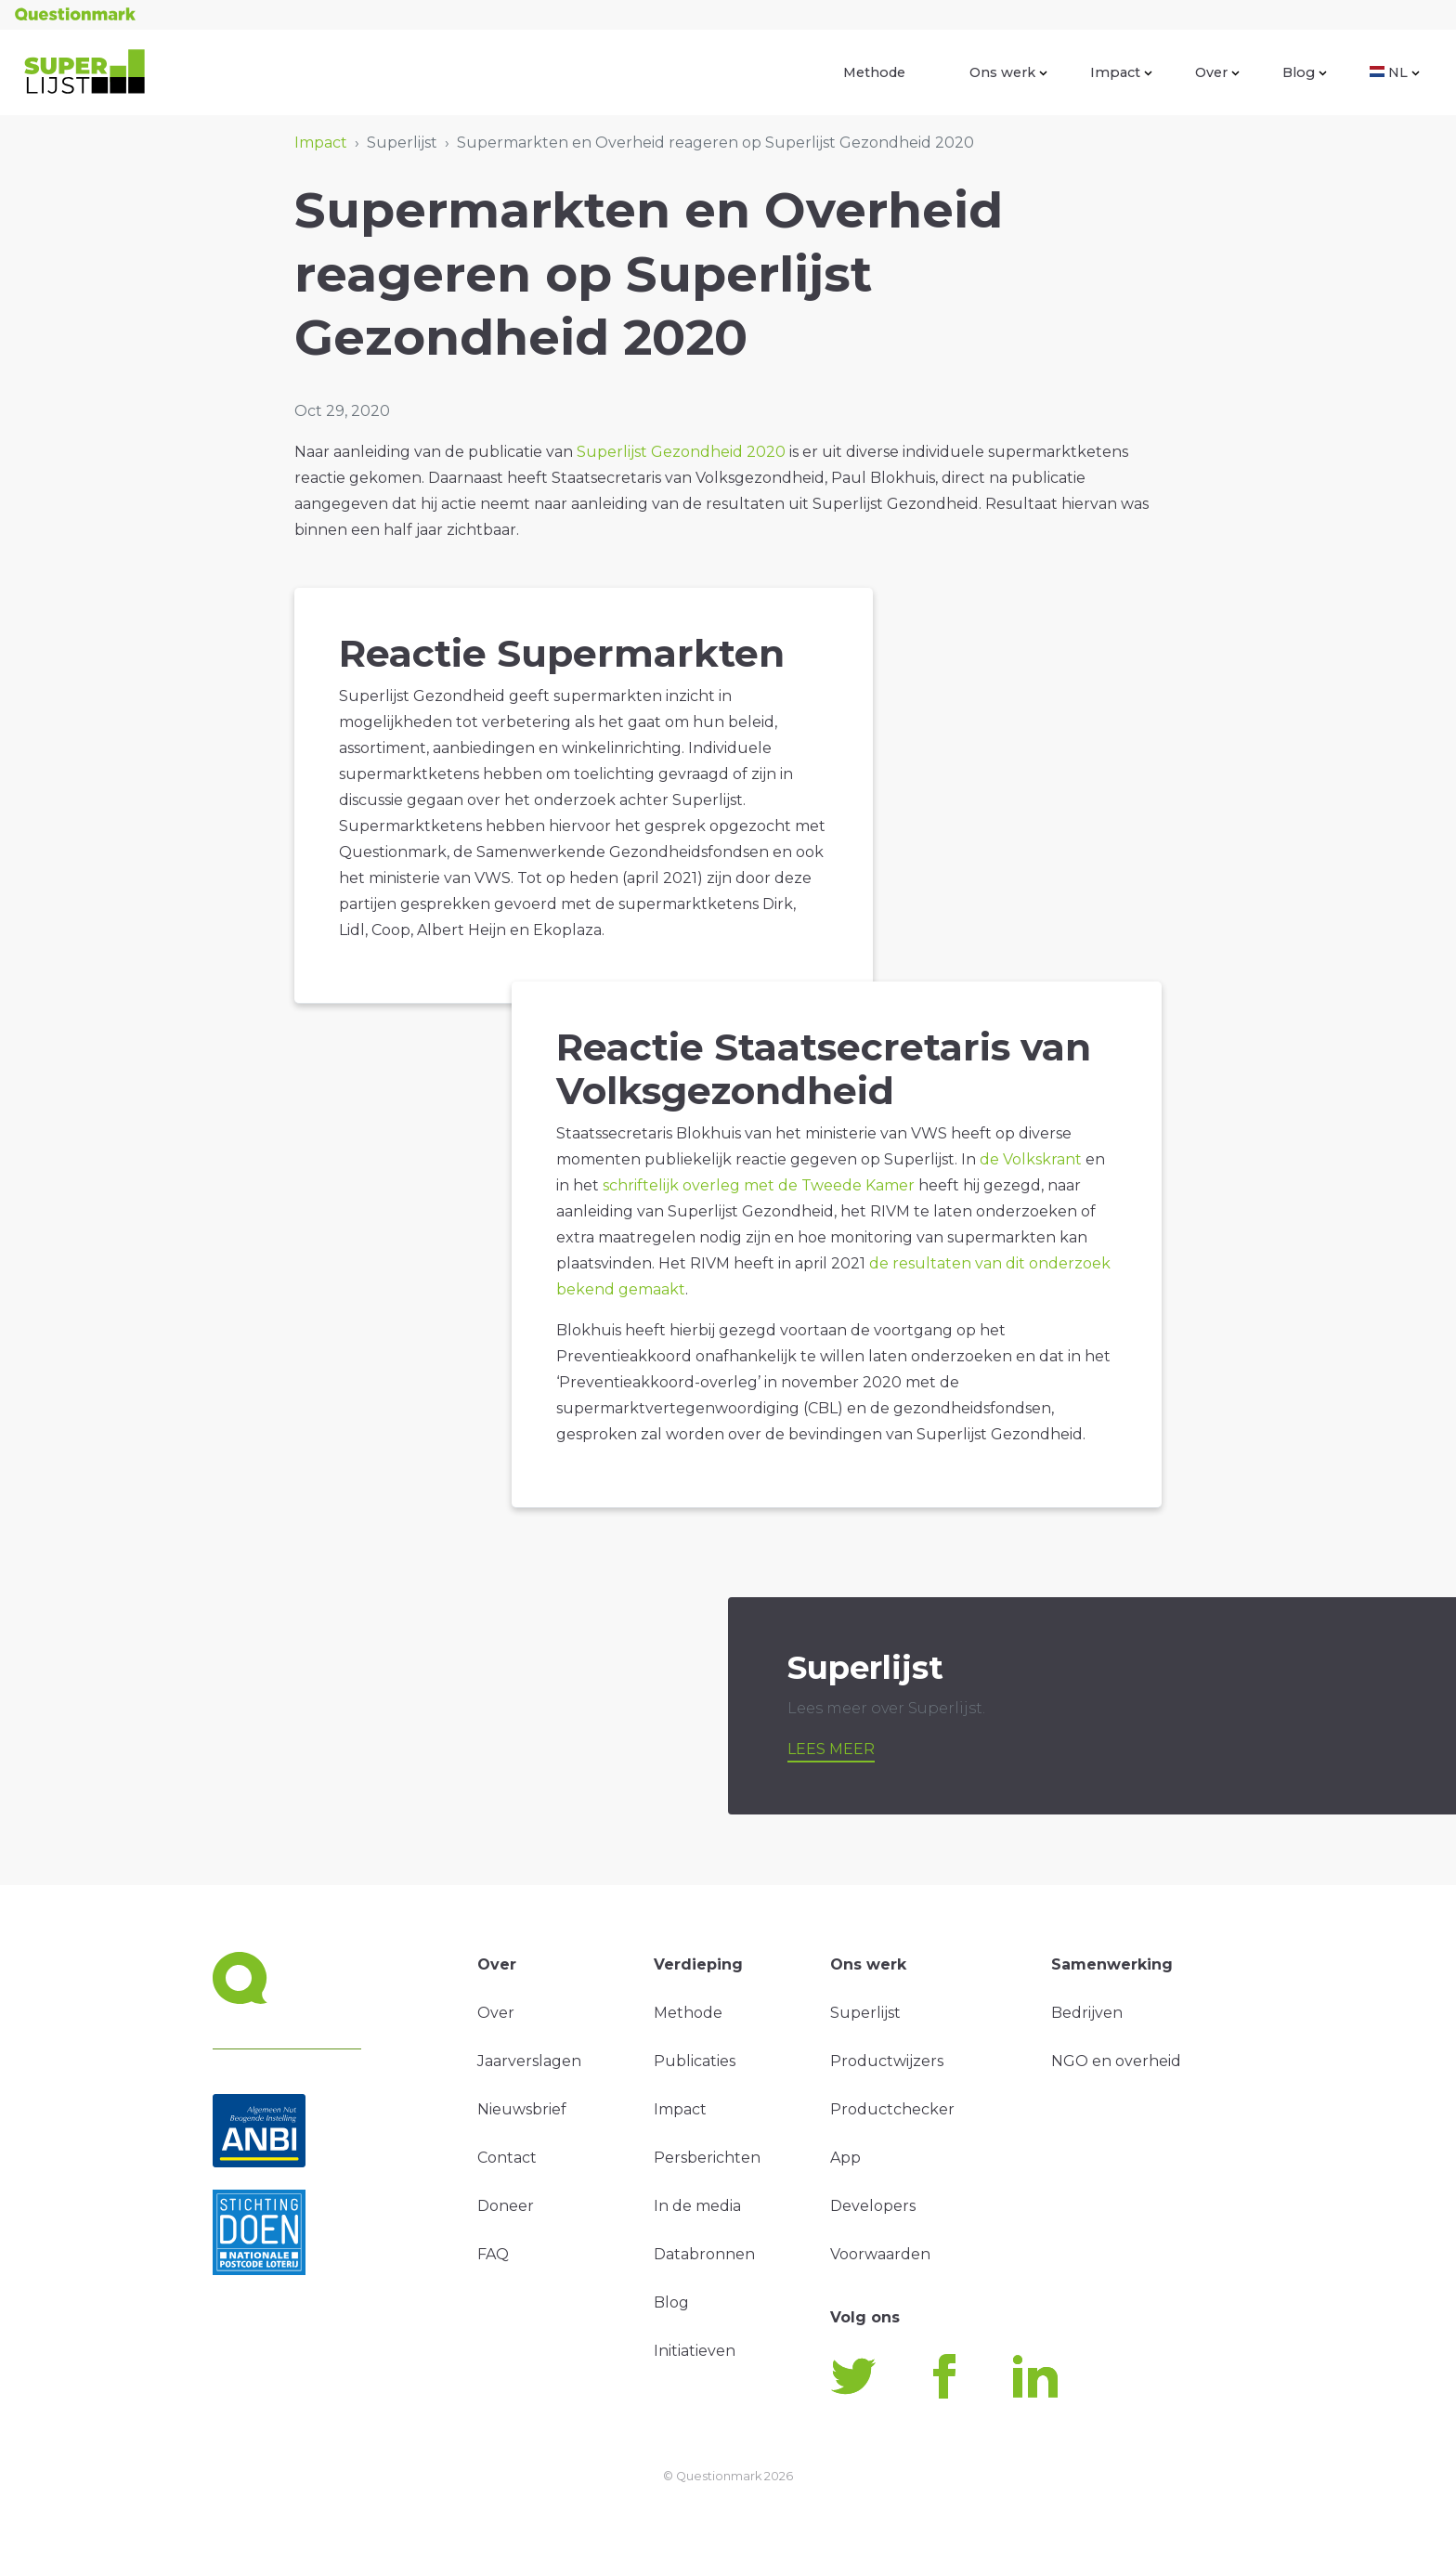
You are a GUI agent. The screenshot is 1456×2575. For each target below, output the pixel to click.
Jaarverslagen (529, 2061)
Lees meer (831, 1749)
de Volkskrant (1033, 1159)
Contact (507, 2157)
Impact (1121, 72)
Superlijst (865, 2013)
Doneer (505, 2206)
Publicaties (694, 2061)
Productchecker (892, 2109)
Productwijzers (886, 2061)
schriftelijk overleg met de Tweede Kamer (759, 1185)
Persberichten (707, 2157)
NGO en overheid (1116, 2061)
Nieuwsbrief (521, 2109)
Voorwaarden (880, 2254)
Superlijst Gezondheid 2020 (681, 452)
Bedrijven (1087, 2013)
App (845, 2157)
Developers (873, 2206)
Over (1217, 72)
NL (1395, 72)
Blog (1304, 72)
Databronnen (704, 2254)
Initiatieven (694, 2351)
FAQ (493, 2254)
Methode (874, 72)
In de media (697, 2206)
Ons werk (1008, 72)
